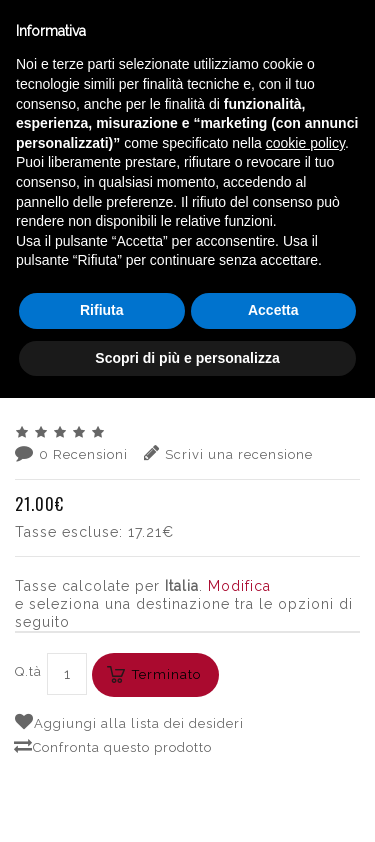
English (200, 188)
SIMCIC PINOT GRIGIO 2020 (187, 228)
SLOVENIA (260, 210)
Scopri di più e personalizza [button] (187, 801)
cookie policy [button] (305, 587)
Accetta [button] (273, 754)
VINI (112, 210)
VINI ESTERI (175, 210)
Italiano (199, 164)
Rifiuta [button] (102, 754)
